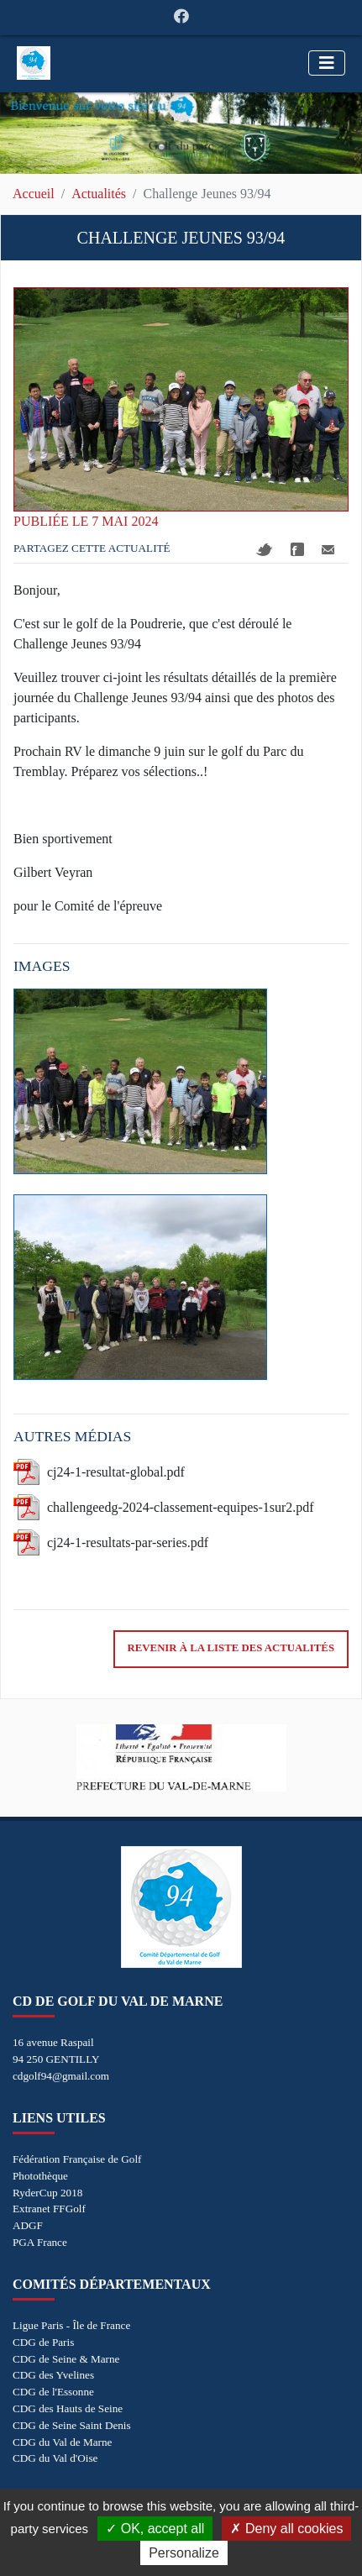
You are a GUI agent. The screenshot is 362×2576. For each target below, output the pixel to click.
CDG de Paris (43, 2342)
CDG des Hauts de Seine (68, 2408)
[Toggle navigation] (326, 63)
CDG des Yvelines (53, 2375)
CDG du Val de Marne (62, 2442)
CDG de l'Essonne (53, 2391)
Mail (328, 549)
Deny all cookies (286, 2528)
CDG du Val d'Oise (55, 2458)
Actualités (98, 193)
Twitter (264, 549)
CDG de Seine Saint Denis (72, 2425)
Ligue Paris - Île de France (71, 2325)
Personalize (184, 2553)
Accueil (34, 193)
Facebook (297, 549)
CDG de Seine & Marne (66, 2359)
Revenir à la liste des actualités (231, 1648)
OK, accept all (155, 2528)
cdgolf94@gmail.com (61, 2076)
